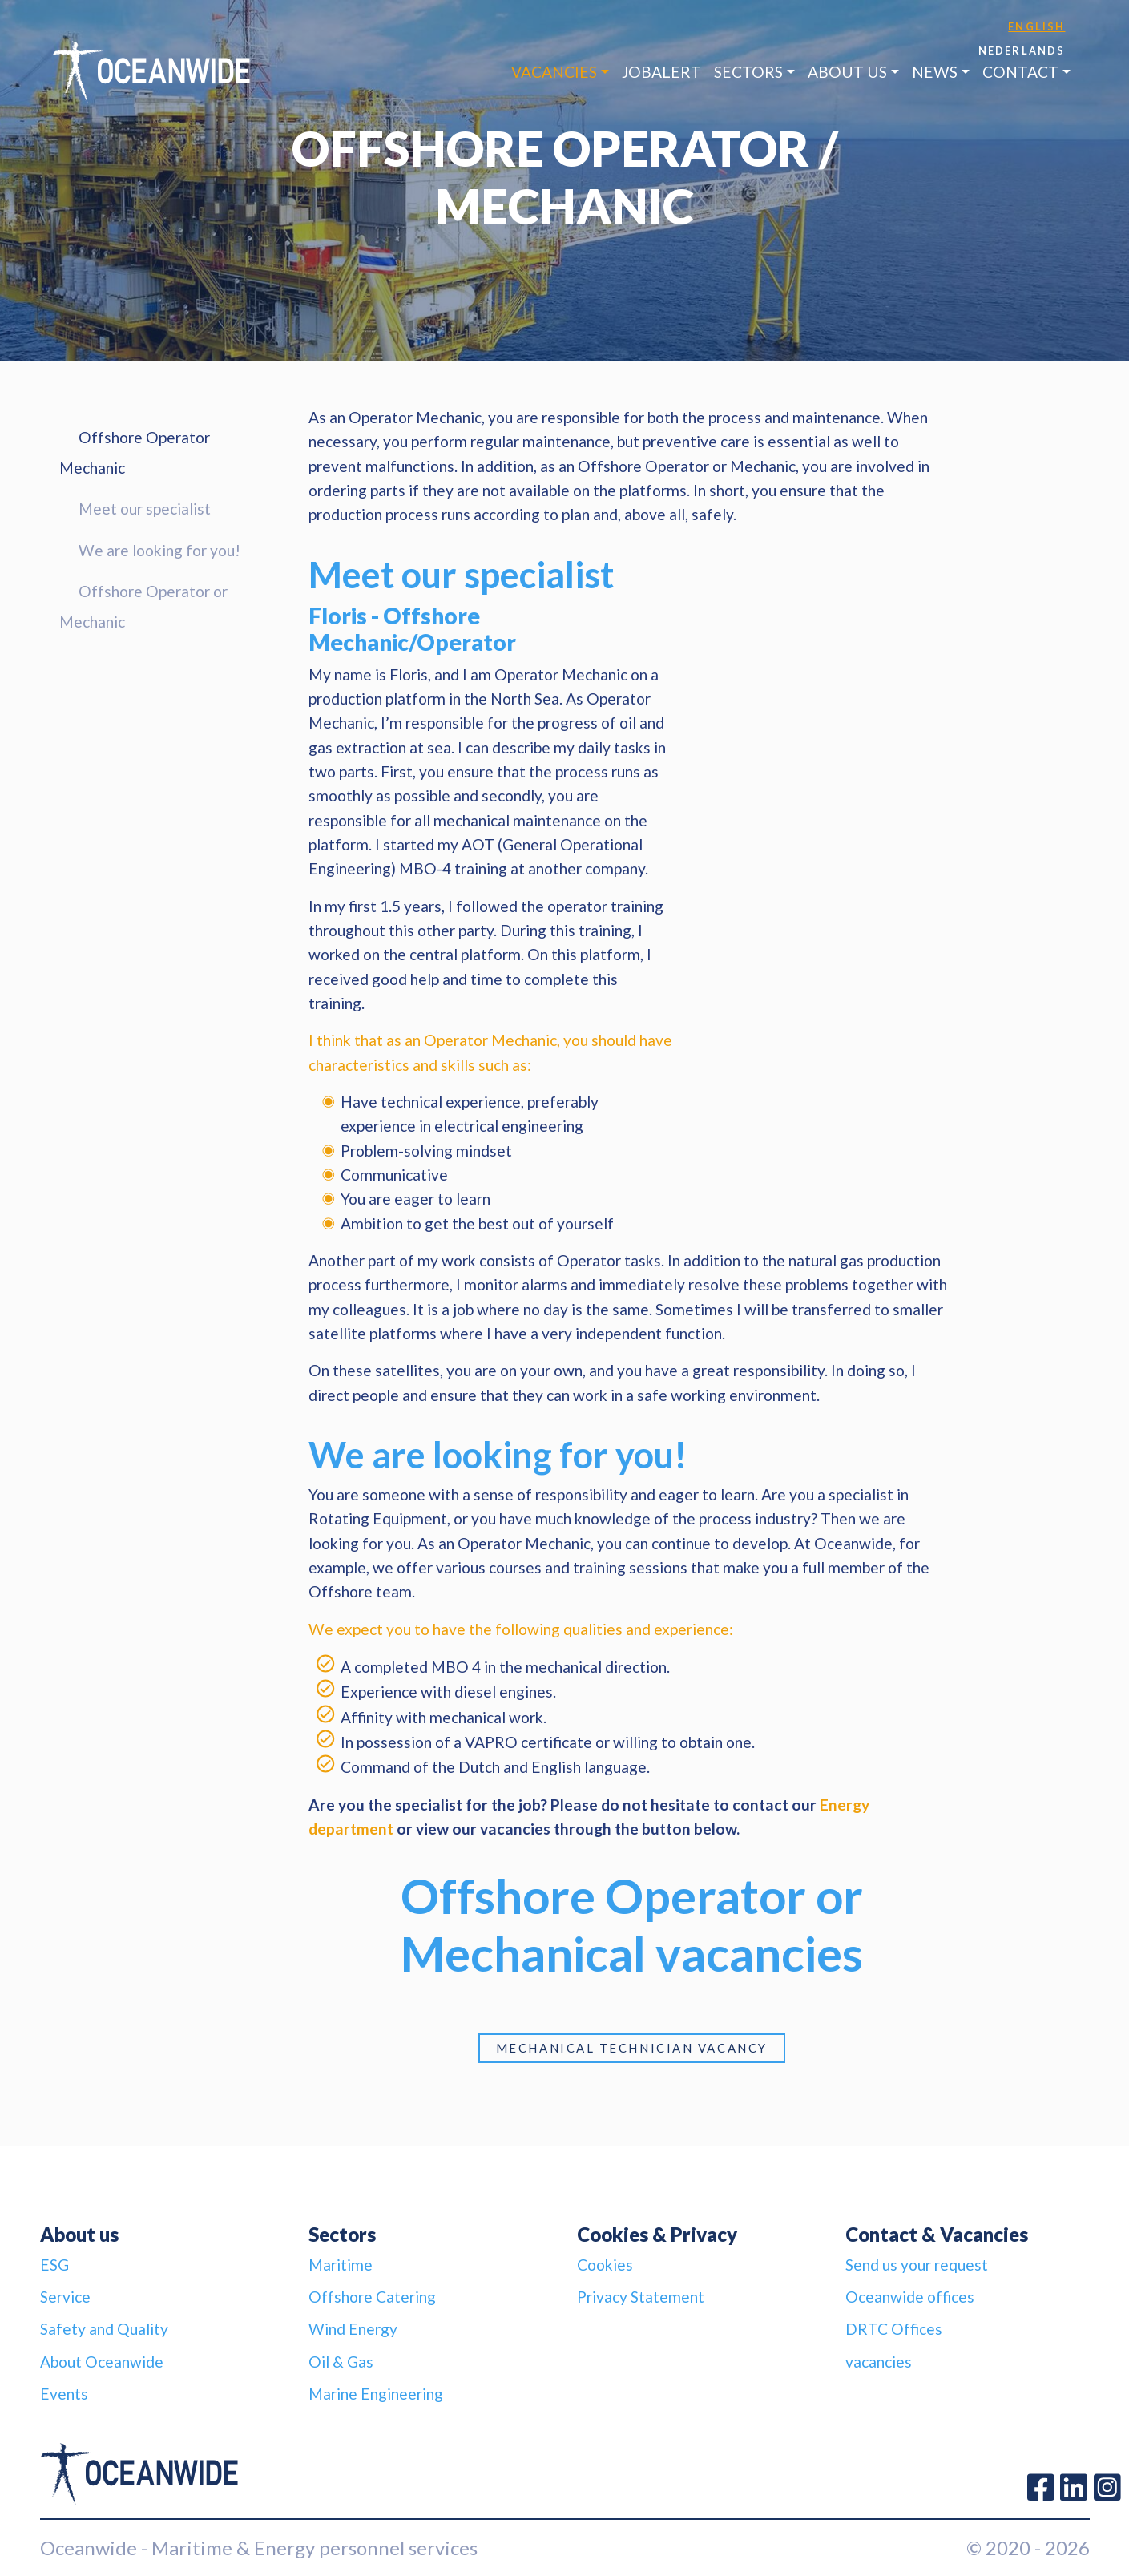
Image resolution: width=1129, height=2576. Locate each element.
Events (64, 2393)
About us (847, 72)
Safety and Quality (104, 2329)
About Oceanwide (101, 2361)
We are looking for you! (159, 550)
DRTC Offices (893, 2329)
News (935, 72)
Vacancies (554, 72)
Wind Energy (352, 2329)
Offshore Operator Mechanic (134, 452)
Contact (1020, 72)
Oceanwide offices (909, 2296)
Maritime (340, 2264)
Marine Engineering (375, 2393)
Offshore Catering (372, 2296)
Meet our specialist (145, 508)
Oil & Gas (340, 2361)
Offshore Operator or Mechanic (143, 606)
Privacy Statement (640, 2296)
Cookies (605, 2264)
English (1036, 26)
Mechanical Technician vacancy (632, 2048)
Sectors (748, 72)
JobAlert (661, 72)
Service (65, 2296)
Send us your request (916, 2264)
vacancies (878, 2361)
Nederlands (1022, 50)
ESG (54, 2264)
